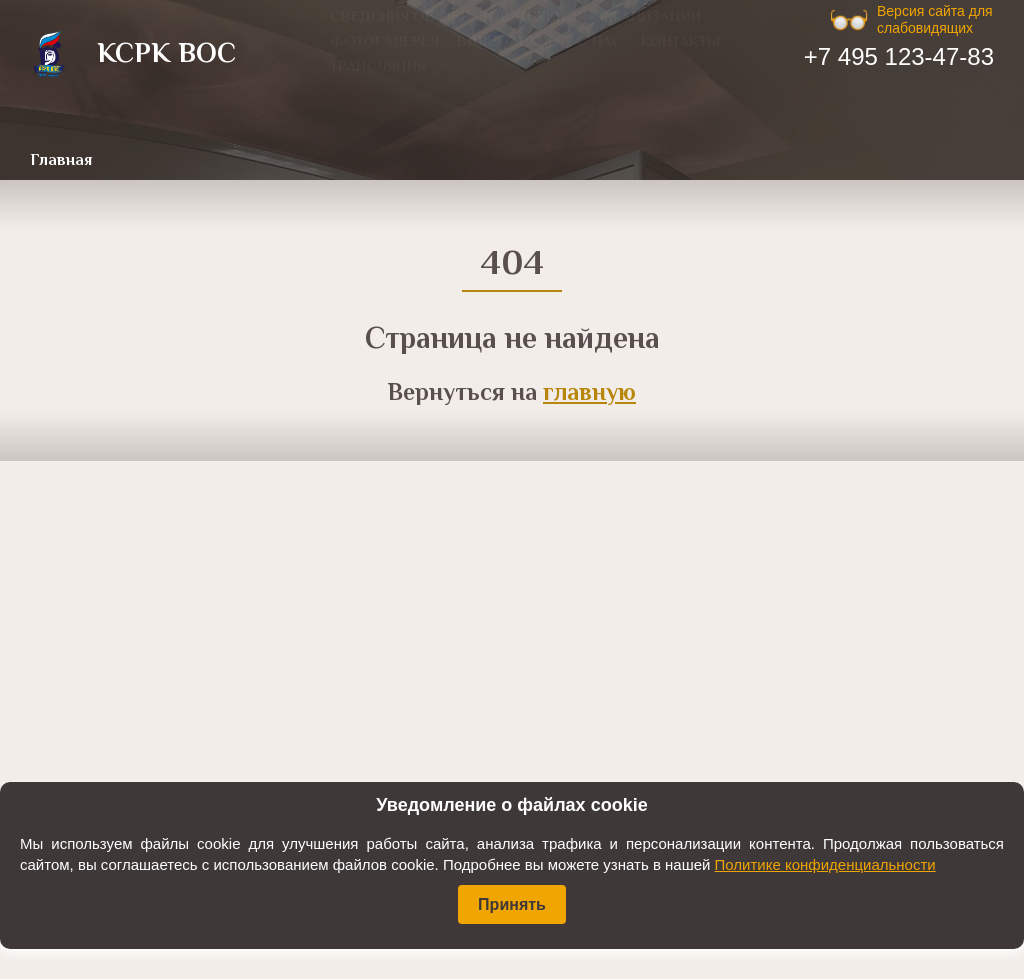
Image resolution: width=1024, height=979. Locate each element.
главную (589, 394)
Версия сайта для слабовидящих (935, 19)
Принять (512, 904)
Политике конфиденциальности (825, 864)
